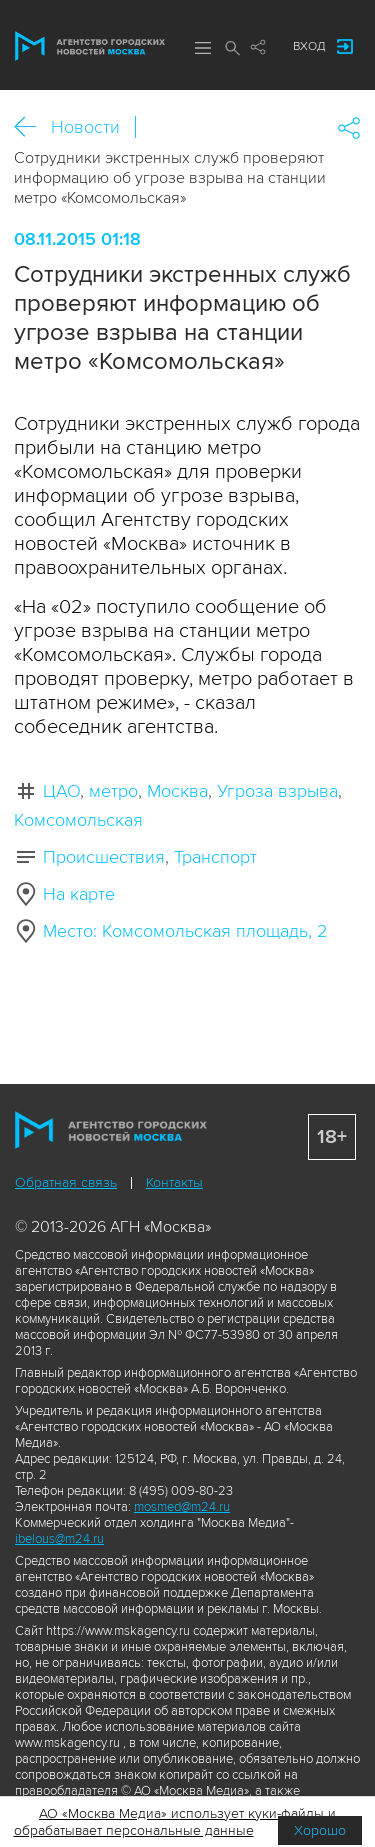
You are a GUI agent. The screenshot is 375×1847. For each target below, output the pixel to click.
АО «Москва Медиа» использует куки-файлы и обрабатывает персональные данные (175, 1822)
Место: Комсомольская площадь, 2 (185, 931)
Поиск (233, 48)
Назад (32, 127)
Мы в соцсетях (258, 47)
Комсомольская (78, 820)
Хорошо (320, 1830)
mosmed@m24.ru (182, 1507)
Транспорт (215, 857)
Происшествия (104, 857)
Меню (203, 48)
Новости (85, 127)
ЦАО (61, 791)
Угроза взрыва (277, 791)
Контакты (174, 1182)
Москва (177, 791)
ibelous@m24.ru (59, 1539)
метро (113, 791)
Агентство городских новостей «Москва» (90, 46)
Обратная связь (66, 1182)
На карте (79, 894)
